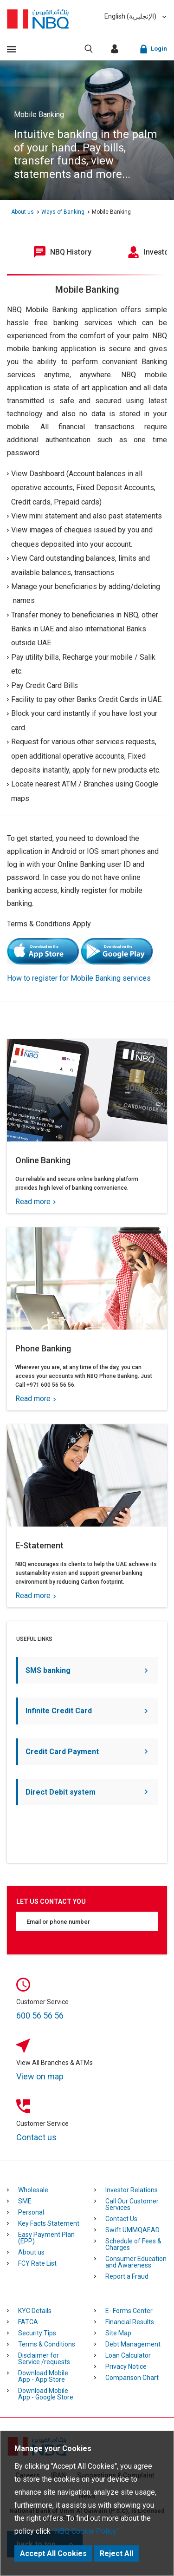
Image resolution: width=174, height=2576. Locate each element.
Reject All (116, 2553)
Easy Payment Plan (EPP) (46, 2237)
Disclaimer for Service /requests (44, 2358)
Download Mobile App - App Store (43, 2376)
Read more (35, 1202)
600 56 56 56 (40, 2015)
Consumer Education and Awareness (136, 2261)
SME (25, 2201)
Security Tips (37, 2333)
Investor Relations (131, 2190)
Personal (31, 2212)
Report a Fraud (126, 2276)
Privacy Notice (126, 2366)
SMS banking (87, 1670)
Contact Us (121, 2218)
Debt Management (133, 2344)
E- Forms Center (129, 2310)
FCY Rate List (37, 2263)
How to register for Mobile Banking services (79, 978)
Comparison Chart (132, 2377)
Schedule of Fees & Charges (133, 2244)
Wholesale (33, 2190)
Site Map (118, 2333)
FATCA (28, 2322)
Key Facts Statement (48, 2223)
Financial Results (129, 2322)
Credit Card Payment (87, 1751)
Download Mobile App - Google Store (45, 2393)
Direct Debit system (87, 1792)
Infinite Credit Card (87, 1710)
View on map (40, 2076)
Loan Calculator (128, 2355)
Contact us (36, 2137)
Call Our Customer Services (132, 2204)
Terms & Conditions (46, 2344)
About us (31, 2252)
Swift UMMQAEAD (132, 2230)
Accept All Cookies (53, 2553)
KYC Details (35, 2310)
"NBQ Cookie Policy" (85, 2531)
